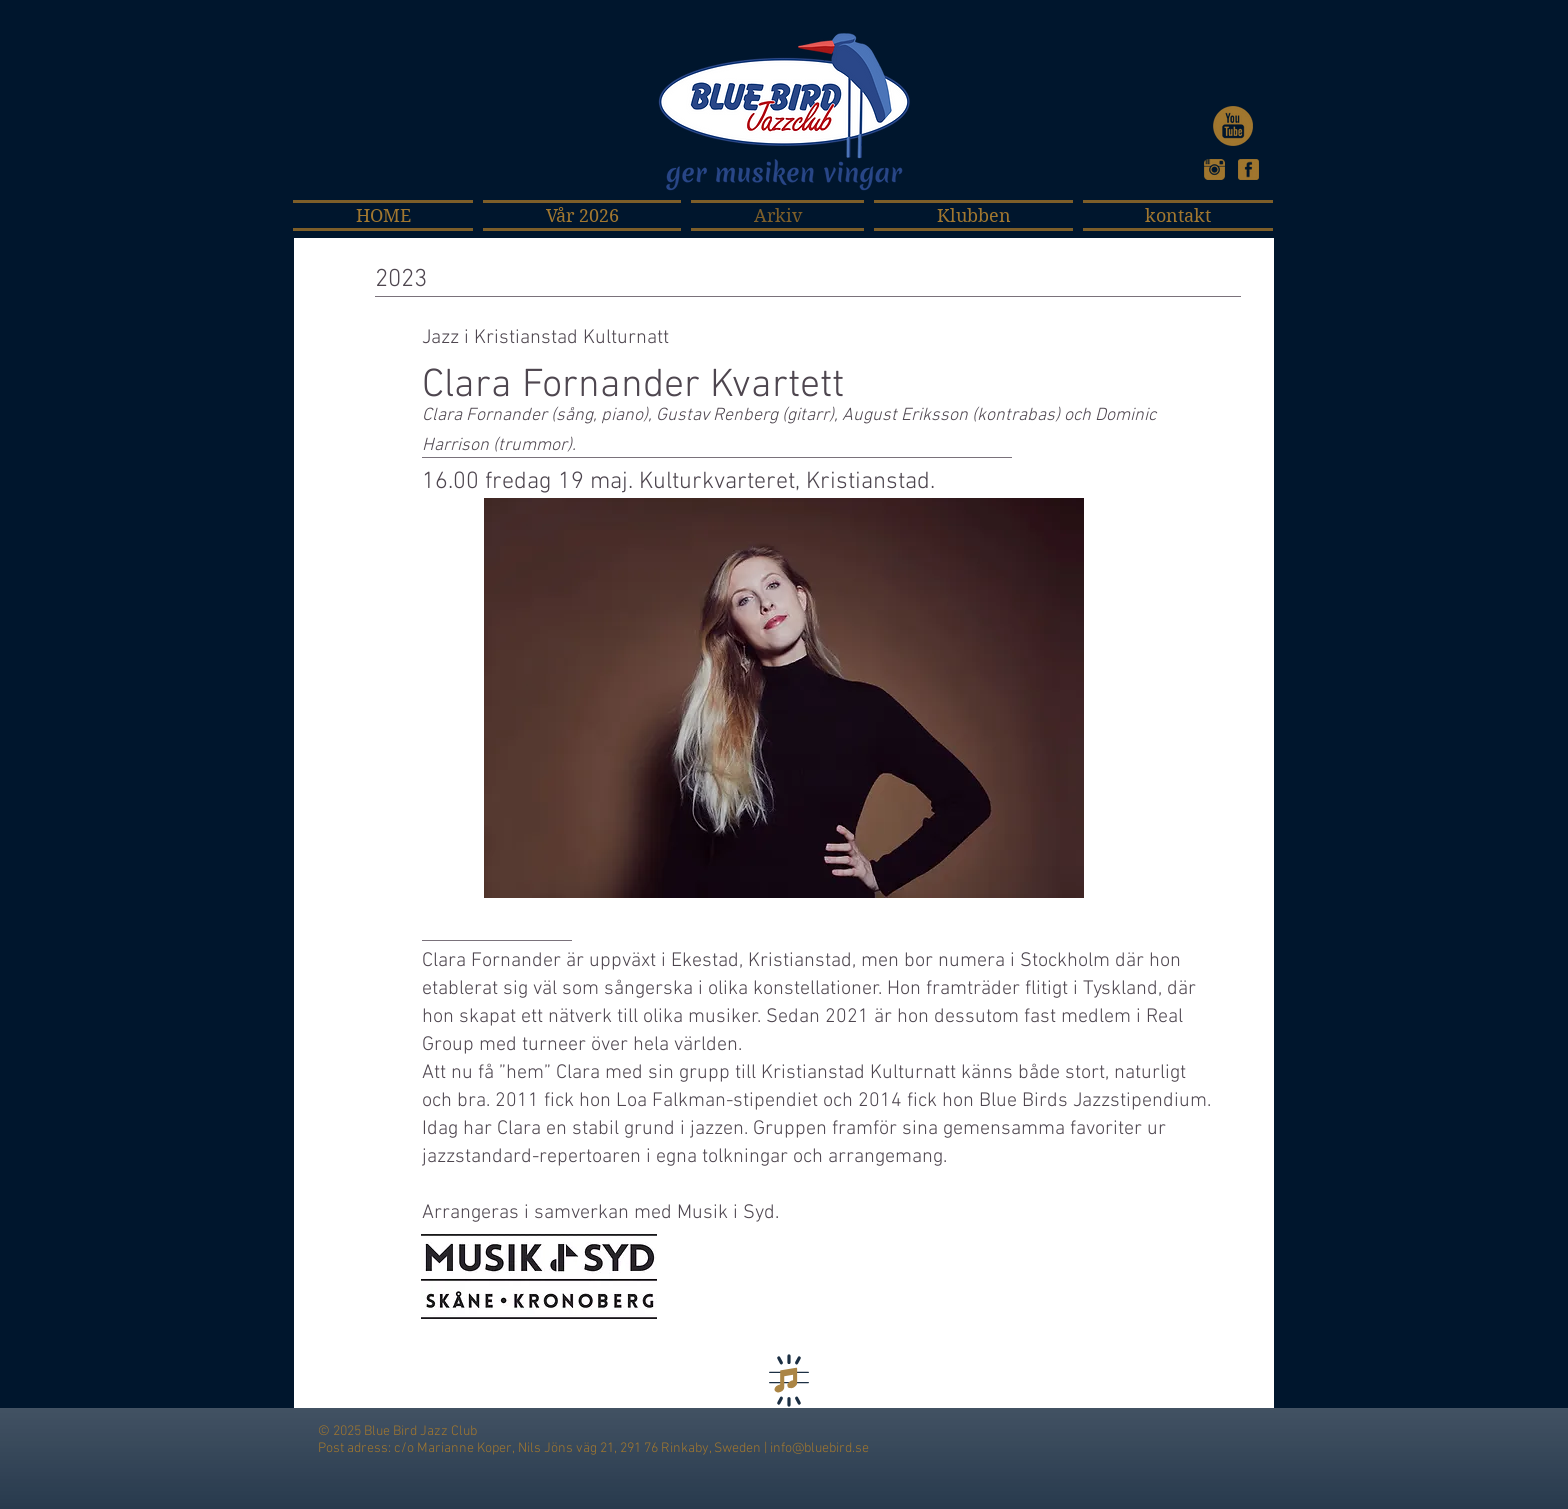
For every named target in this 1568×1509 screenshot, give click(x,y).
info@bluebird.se (819, 1448)
